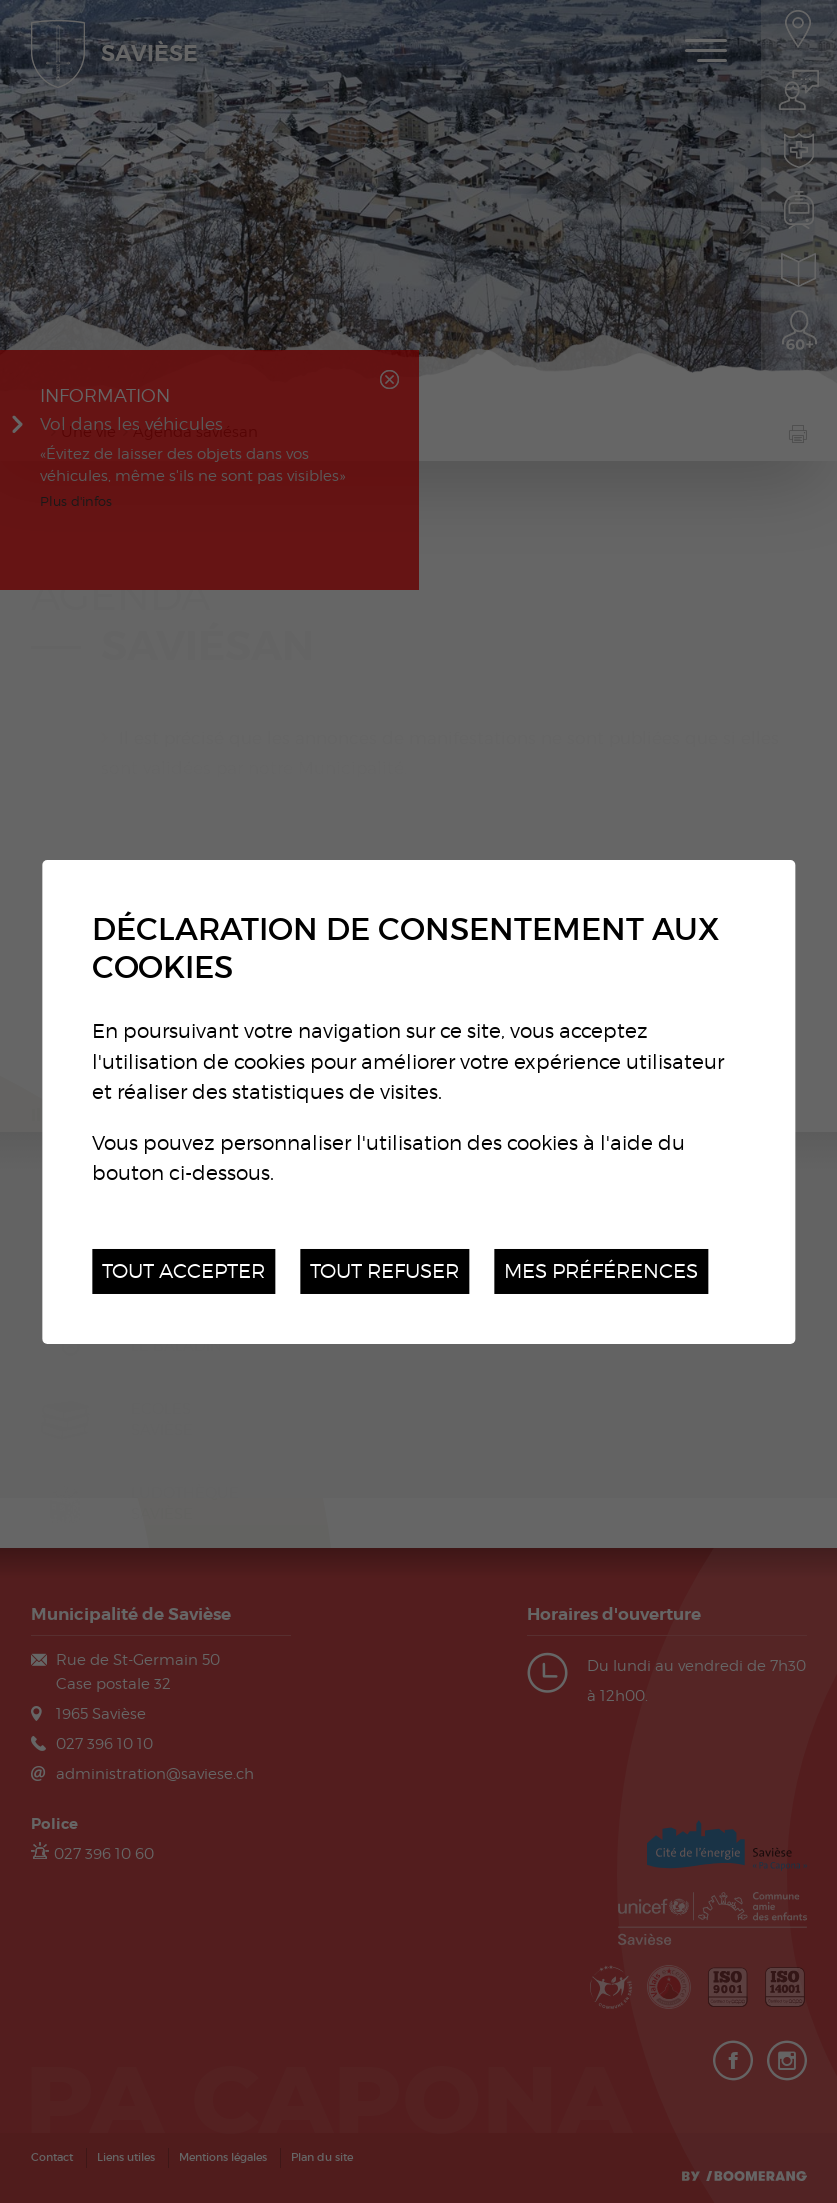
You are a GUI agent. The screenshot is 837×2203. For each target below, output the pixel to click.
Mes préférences (601, 1270)
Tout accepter (183, 1270)
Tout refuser (384, 1270)
